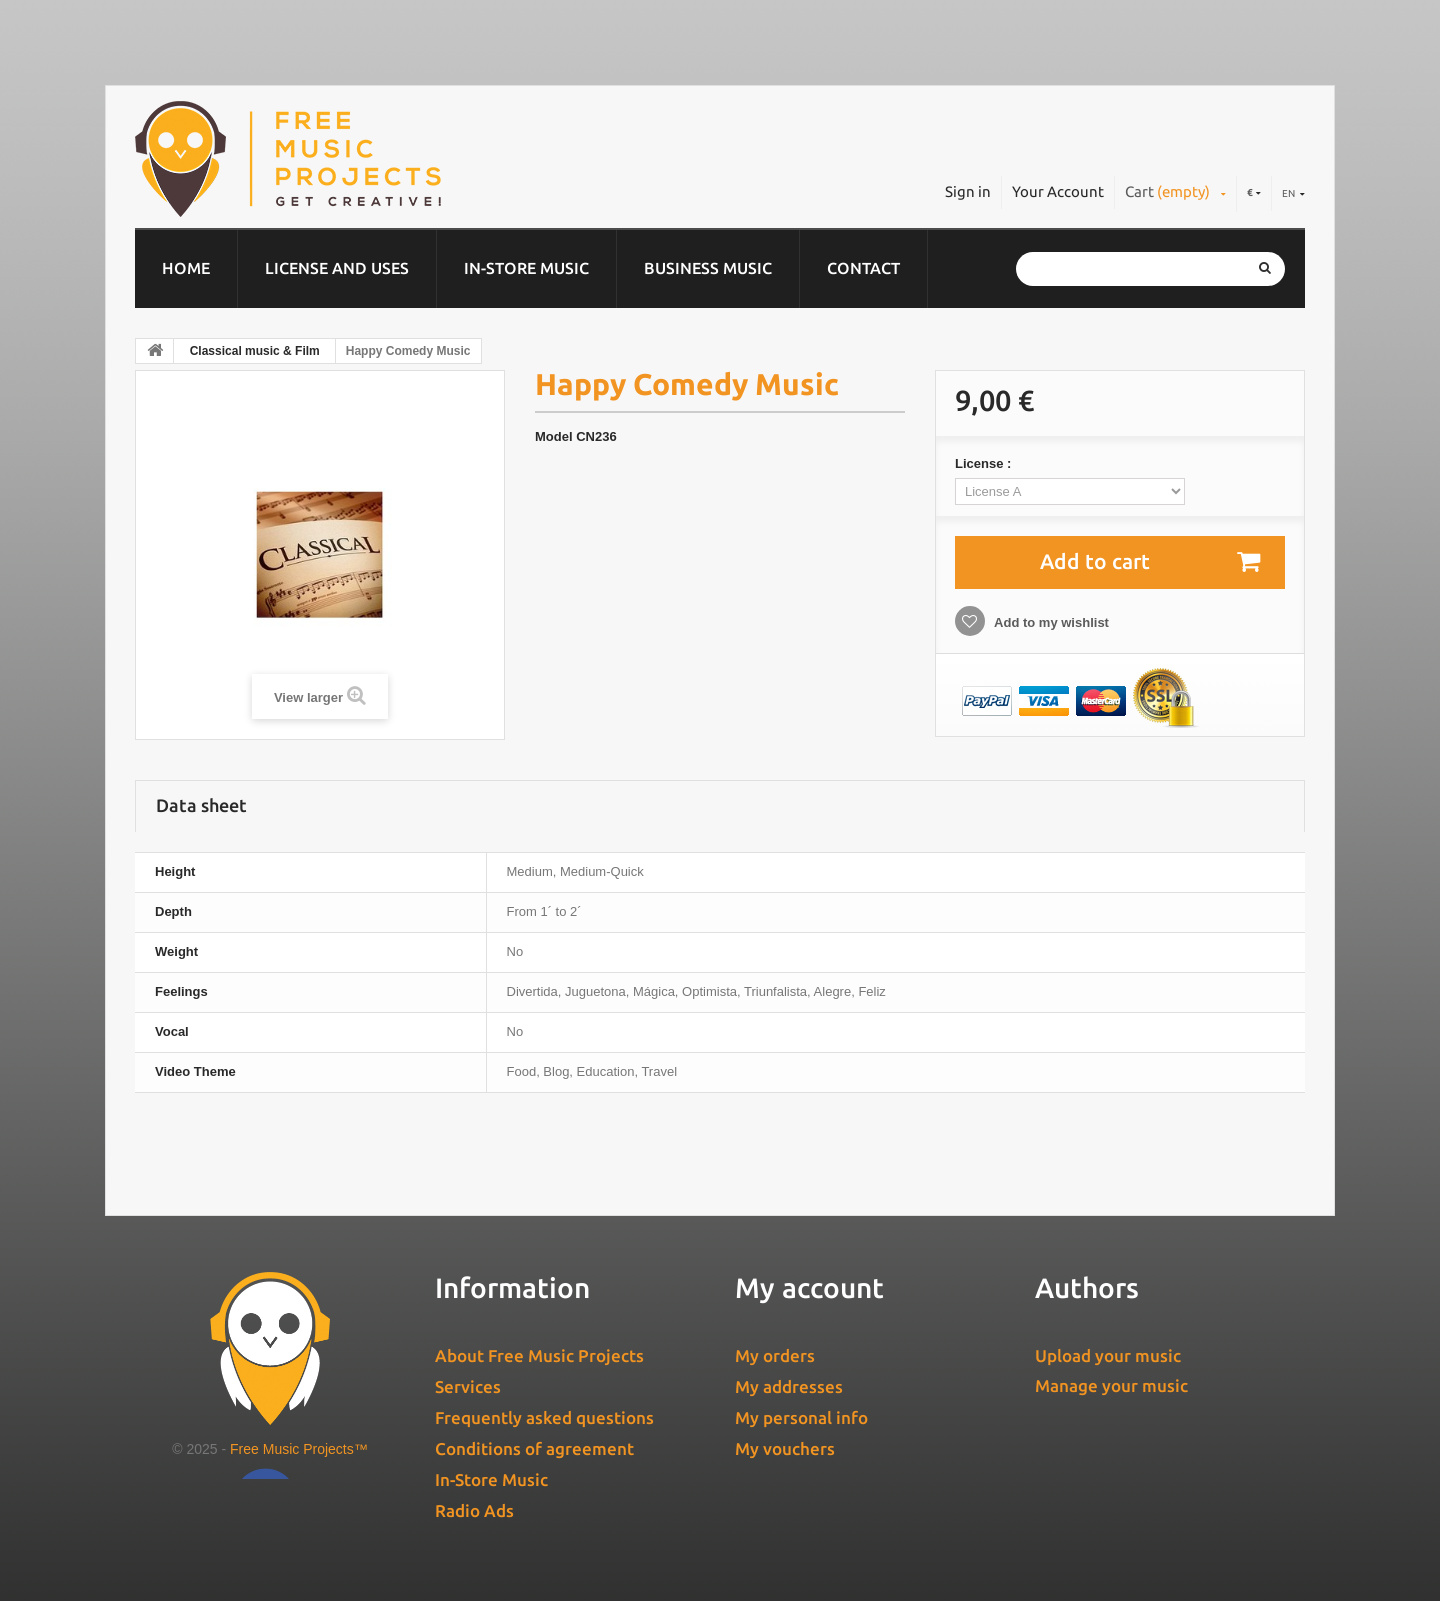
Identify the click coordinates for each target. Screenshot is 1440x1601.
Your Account (1058, 191)
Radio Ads (474, 1510)
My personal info (801, 1417)
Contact (863, 268)
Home (186, 268)
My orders (775, 1355)
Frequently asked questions (544, 1417)
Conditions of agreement (534, 1448)
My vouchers (785, 1448)
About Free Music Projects (539, 1355)
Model (554, 436)
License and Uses (337, 268)
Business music (708, 268)
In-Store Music (526, 268)
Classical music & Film (255, 351)
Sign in (968, 191)
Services (468, 1386)
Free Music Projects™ (299, 1449)
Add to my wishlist (1050, 622)
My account (809, 1287)
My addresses (789, 1386)
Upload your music (1108, 1355)
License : (985, 463)
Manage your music (1111, 1385)
